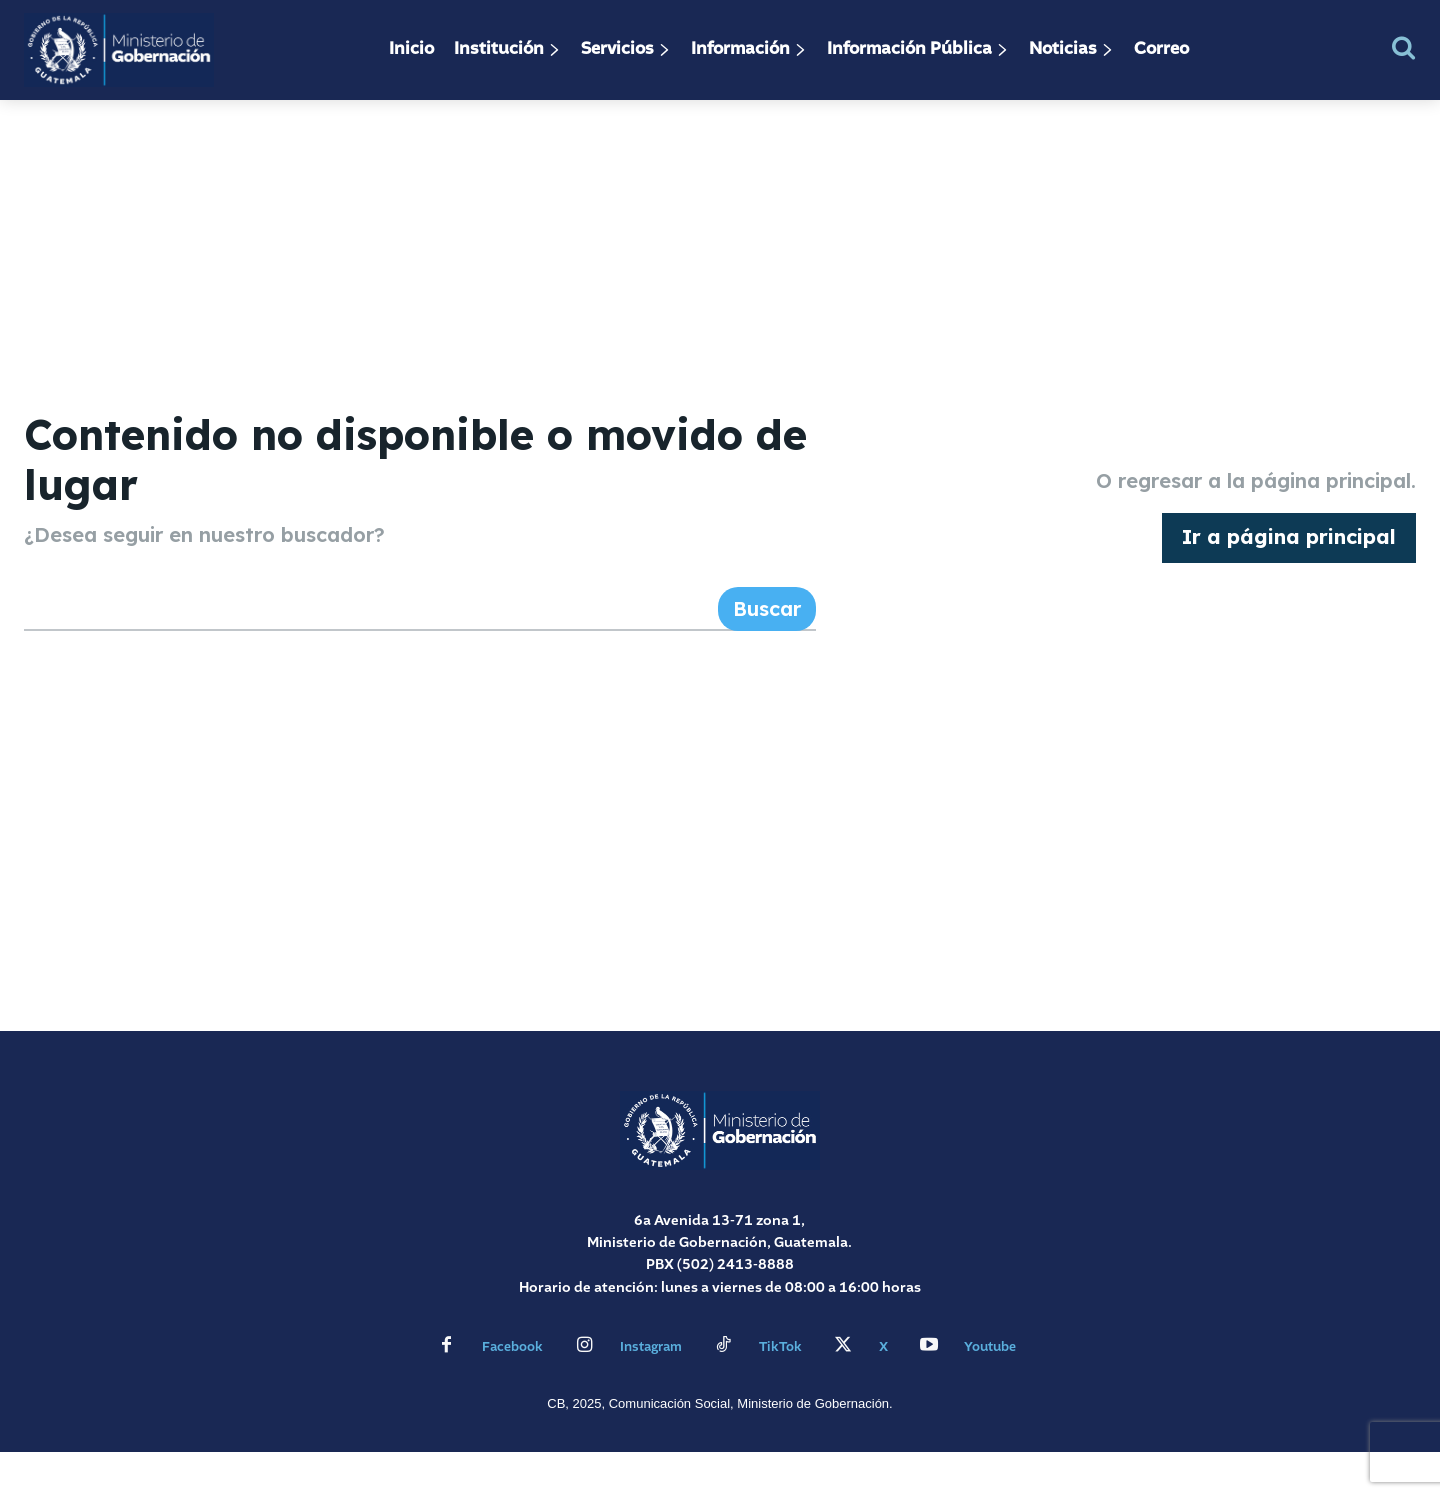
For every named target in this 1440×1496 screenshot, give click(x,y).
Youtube (990, 1391)
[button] (1403, 47)
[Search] (767, 654)
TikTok (780, 1391)
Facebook (512, 1391)
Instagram (651, 1391)
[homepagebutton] (1289, 560)
